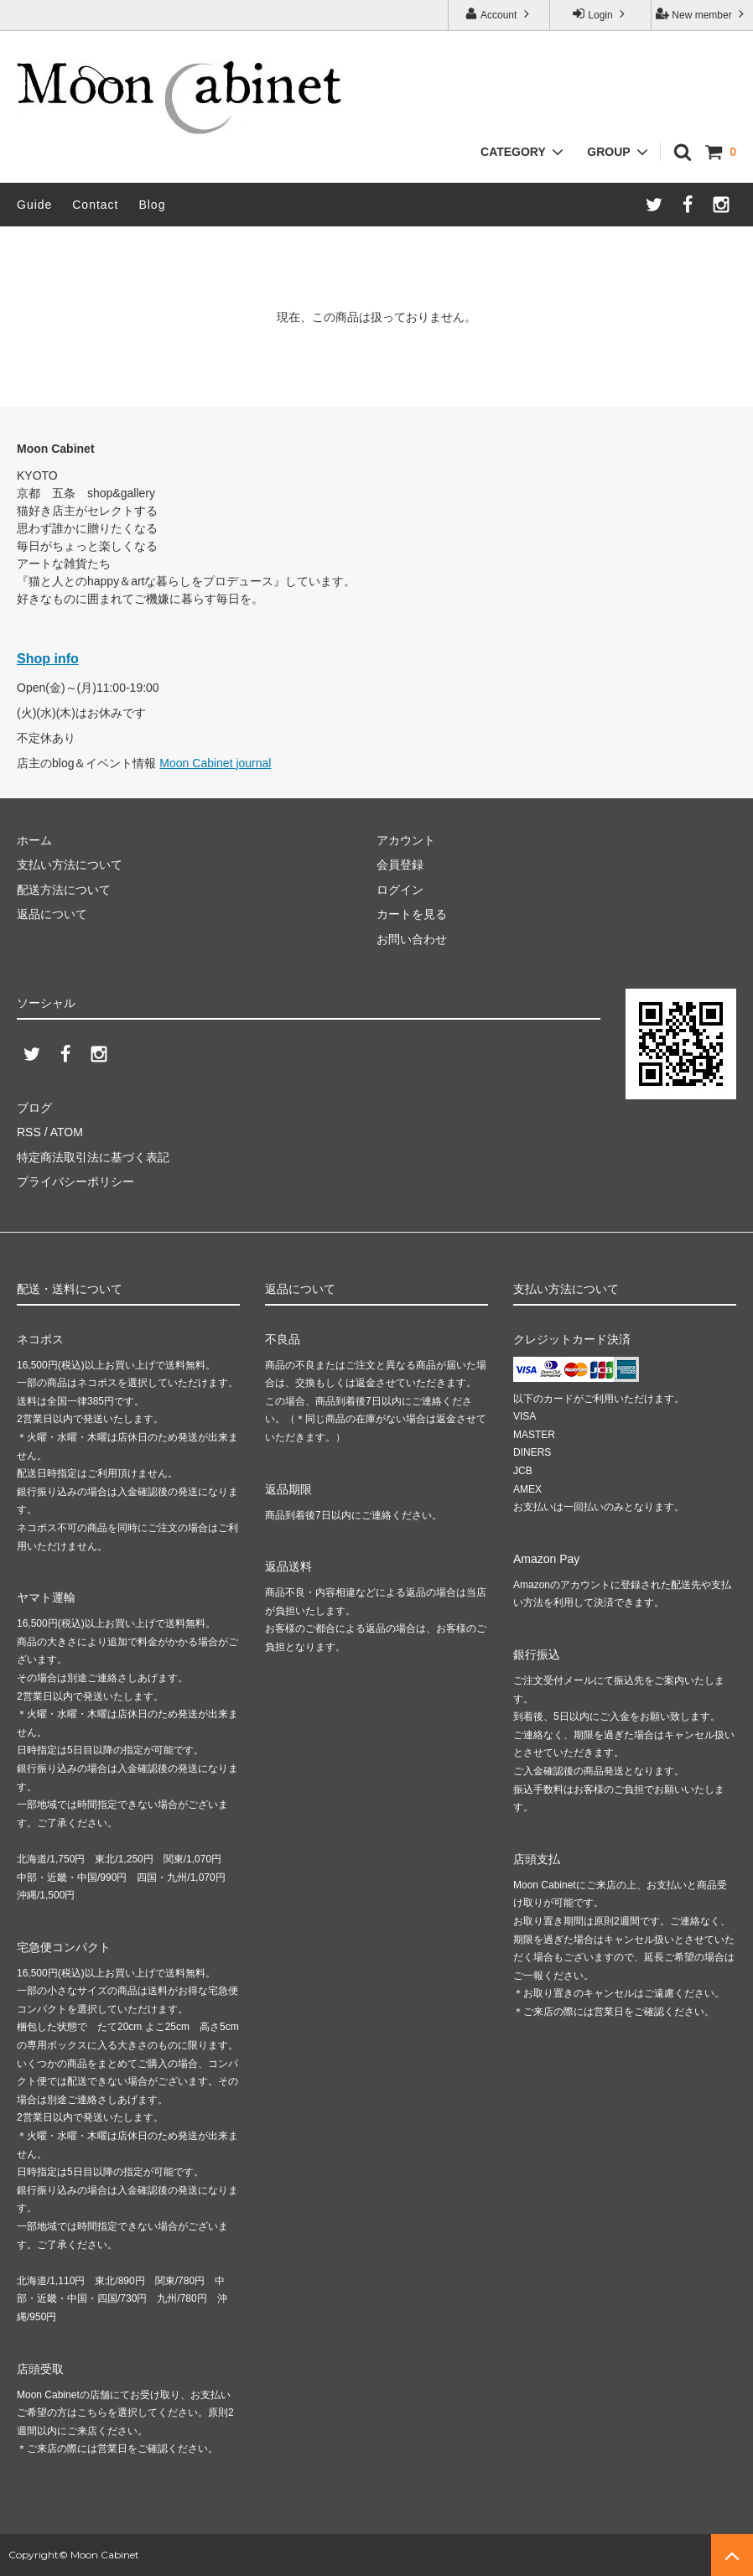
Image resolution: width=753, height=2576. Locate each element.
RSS (29, 1132)
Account (498, 14)
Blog (151, 204)
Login (600, 14)
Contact (95, 204)
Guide (34, 204)
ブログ (34, 1107)
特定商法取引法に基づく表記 (93, 1157)
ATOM (66, 1132)
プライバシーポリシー (75, 1181)
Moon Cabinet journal (215, 763)
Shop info (48, 659)
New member (702, 14)
